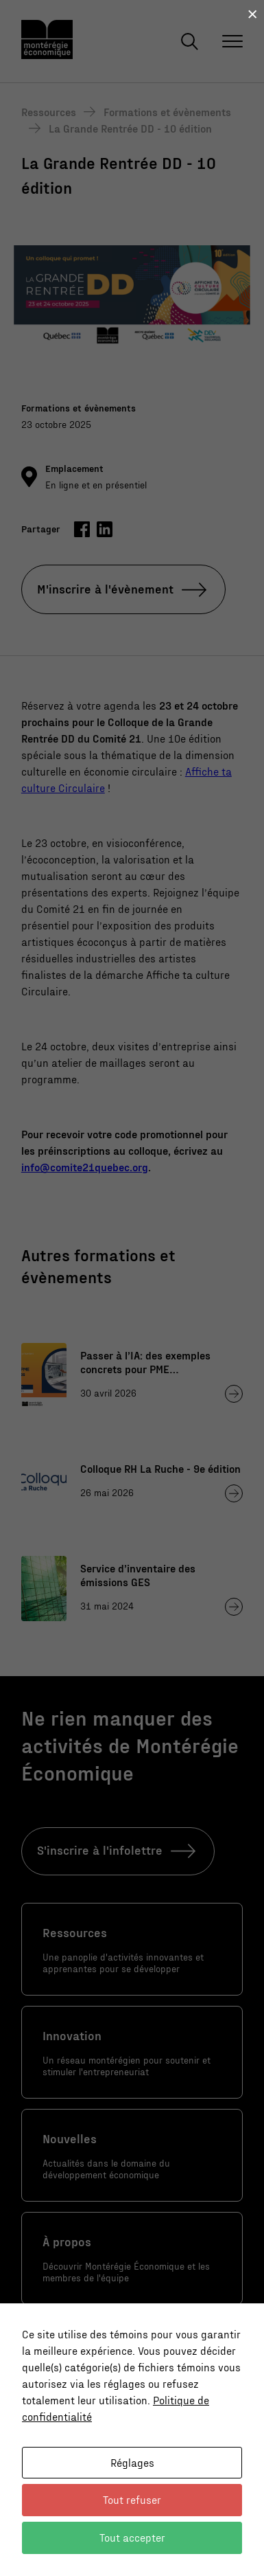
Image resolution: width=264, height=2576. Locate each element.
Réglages (132, 2462)
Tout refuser (132, 2499)
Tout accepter (132, 2537)
